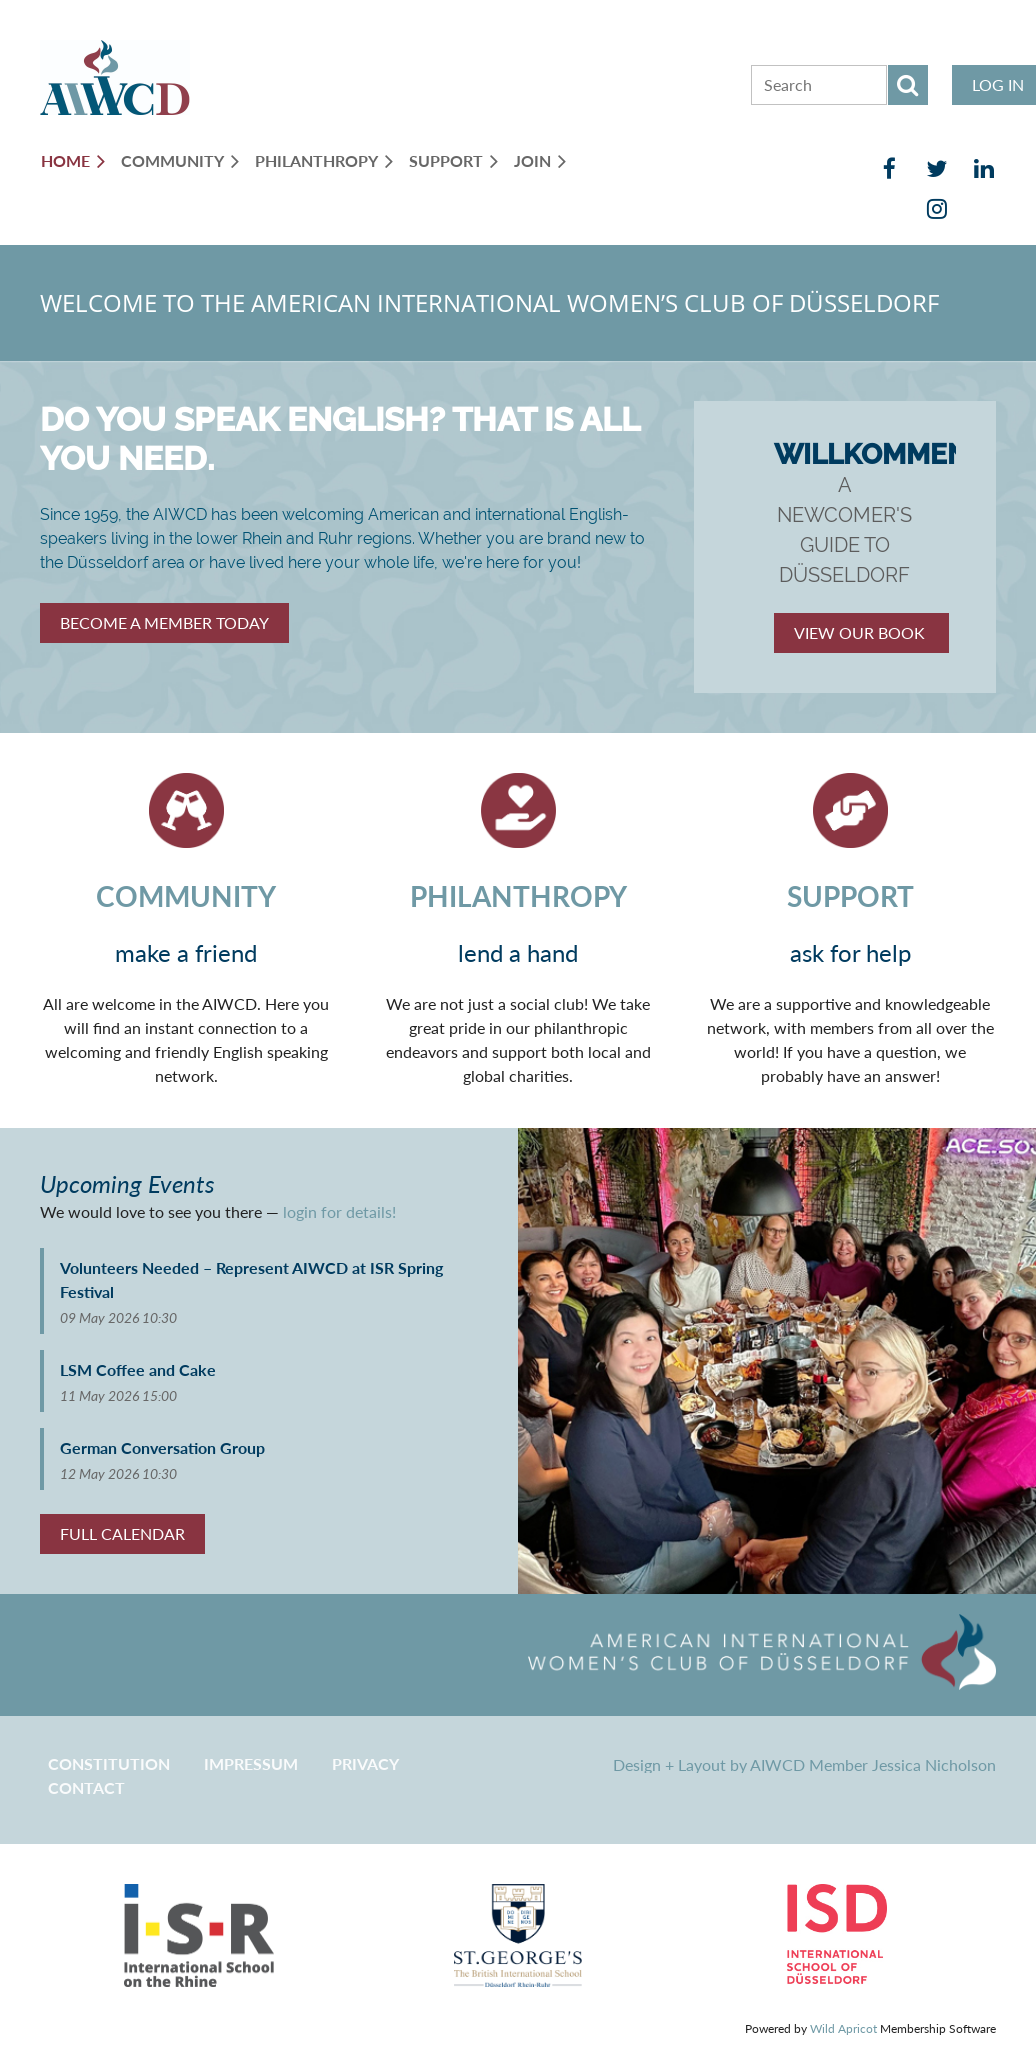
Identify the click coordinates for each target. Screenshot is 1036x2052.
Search (908, 85)
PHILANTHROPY (518, 896)
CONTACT (86, 1787)
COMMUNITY (186, 896)
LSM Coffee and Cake (138, 1369)
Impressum (251, 1763)
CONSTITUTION (109, 1763)
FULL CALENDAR (122, 1533)
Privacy (365, 1763)
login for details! (339, 1211)
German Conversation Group (162, 1447)
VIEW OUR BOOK (861, 632)
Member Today (164, 622)
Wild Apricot (843, 2028)
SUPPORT (850, 896)
